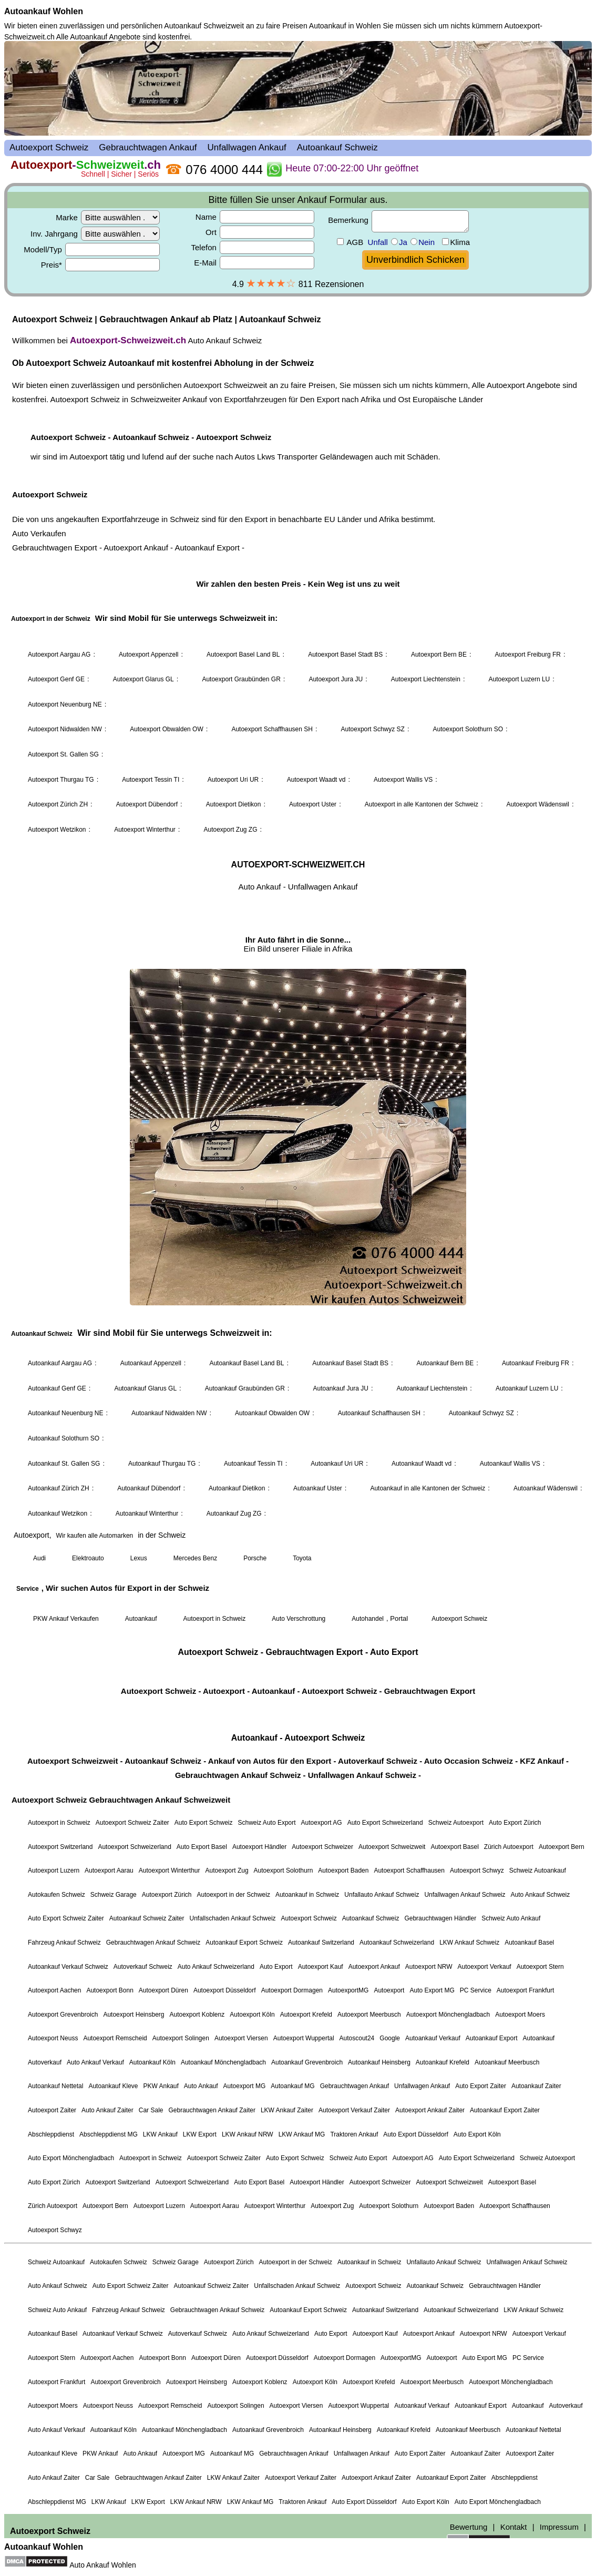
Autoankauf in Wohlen (345, 26)
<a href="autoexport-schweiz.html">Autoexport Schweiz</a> (298, 1289)
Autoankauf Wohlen (43, 11)
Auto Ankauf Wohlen (102, 2565)
